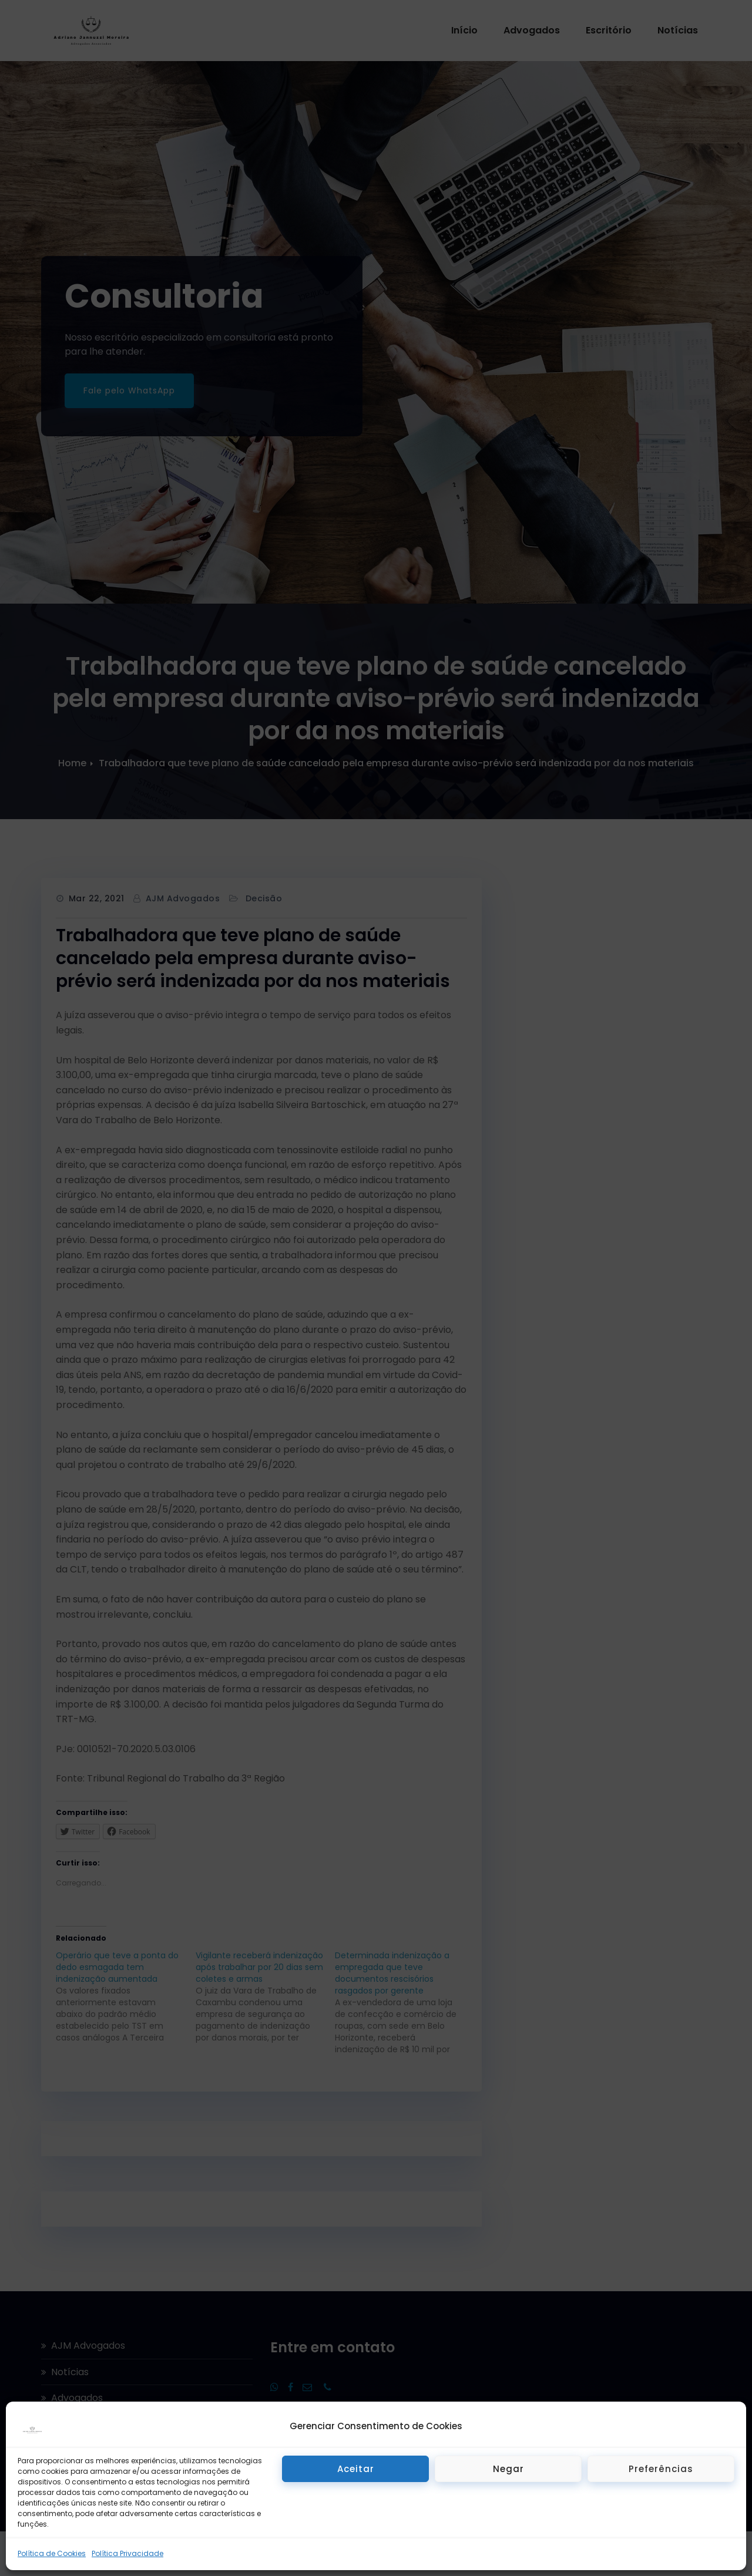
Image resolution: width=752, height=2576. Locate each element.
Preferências (661, 2469)
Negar (508, 2469)
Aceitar (355, 2469)
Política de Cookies (52, 2553)
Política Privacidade (127, 2553)
